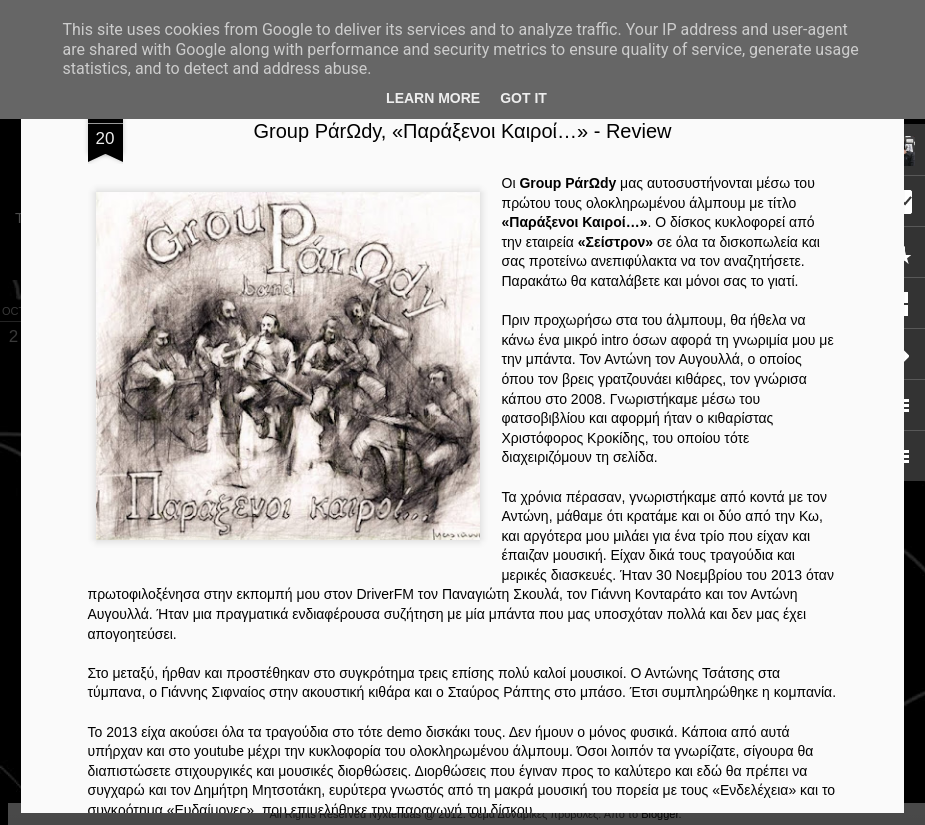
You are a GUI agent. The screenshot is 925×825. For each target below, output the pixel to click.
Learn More (433, 98)
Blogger (659, 814)
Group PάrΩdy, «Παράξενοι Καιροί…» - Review (463, 131)
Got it (523, 98)
